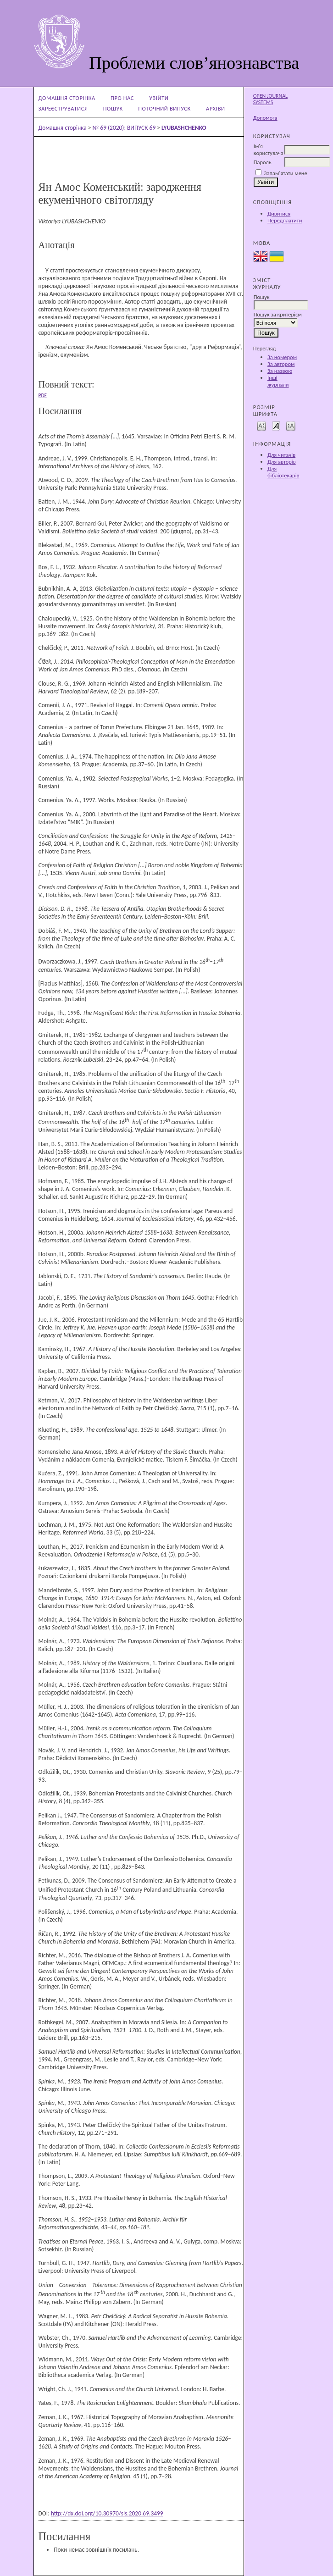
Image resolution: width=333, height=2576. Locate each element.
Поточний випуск (164, 108)
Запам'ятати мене (285, 173)
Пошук (113, 108)
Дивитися (278, 213)
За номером (282, 357)
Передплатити (284, 220)
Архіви (215, 108)
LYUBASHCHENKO (183, 128)
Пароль (263, 162)
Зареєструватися (63, 108)
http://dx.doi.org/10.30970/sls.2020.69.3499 (107, 2513)
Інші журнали (278, 381)
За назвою (279, 370)
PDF (43, 395)
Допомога (265, 117)
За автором (280, 363)
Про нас (122, 97)
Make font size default (276, 425)
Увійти (158, 97)
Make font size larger (290, 425)
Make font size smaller (261, 425)
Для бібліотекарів (283, 472)
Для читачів (281, 454)
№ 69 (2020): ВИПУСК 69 (124, 128)
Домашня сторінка (67, 97)
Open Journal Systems (270, 99)
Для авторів (281, 461)
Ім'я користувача (268, 149)
